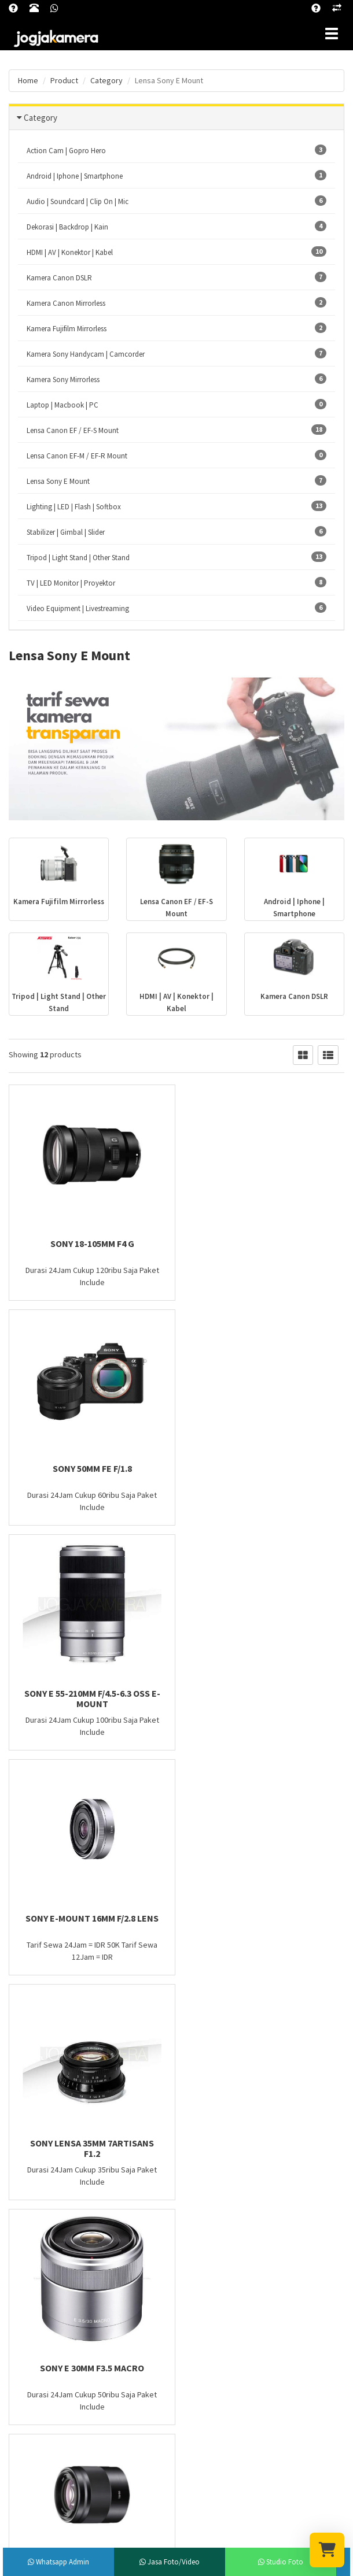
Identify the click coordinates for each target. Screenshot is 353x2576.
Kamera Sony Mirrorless (176, 378)
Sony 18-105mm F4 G (88, 1243)
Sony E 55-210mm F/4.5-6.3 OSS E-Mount (88, 1474)
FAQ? (193, 2150)
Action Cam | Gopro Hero (176, 150)
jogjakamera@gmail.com (76, 2251)
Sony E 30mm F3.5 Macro (265, 1693)
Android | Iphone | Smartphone (176, 175)
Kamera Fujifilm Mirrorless (176, 328)
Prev (54, 2006)
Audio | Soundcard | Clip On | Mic (176, 200)
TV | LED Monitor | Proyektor (176, 582)
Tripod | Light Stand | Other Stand (176, 557)
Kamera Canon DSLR (176, 277)
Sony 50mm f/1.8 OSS (88, 1918)
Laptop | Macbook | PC (176, 404)
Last (133, 2006)
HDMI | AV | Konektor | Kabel (176, 251)
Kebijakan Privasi (211, 2180)
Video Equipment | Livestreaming (176, 607)
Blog (192, 2165)
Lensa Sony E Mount (176, 480)
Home (28, 80)
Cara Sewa (201, 2195)
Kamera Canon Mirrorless (176, 302)
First (24, 2006)
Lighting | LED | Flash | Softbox (176, 506)
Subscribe (176, 2466)
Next (103, 2006)
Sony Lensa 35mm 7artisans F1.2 (88, 1698)
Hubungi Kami (207, 2210)
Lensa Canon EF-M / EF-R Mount (176, 455)
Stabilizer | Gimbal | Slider (176, 531)
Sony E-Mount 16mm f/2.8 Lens (265, 1468)
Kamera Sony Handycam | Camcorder (176, 353)
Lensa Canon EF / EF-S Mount (176, 429)
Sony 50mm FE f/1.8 (264, 1243)
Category (40, 117)
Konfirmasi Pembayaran (223, 2225)
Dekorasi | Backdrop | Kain (176, 226)
